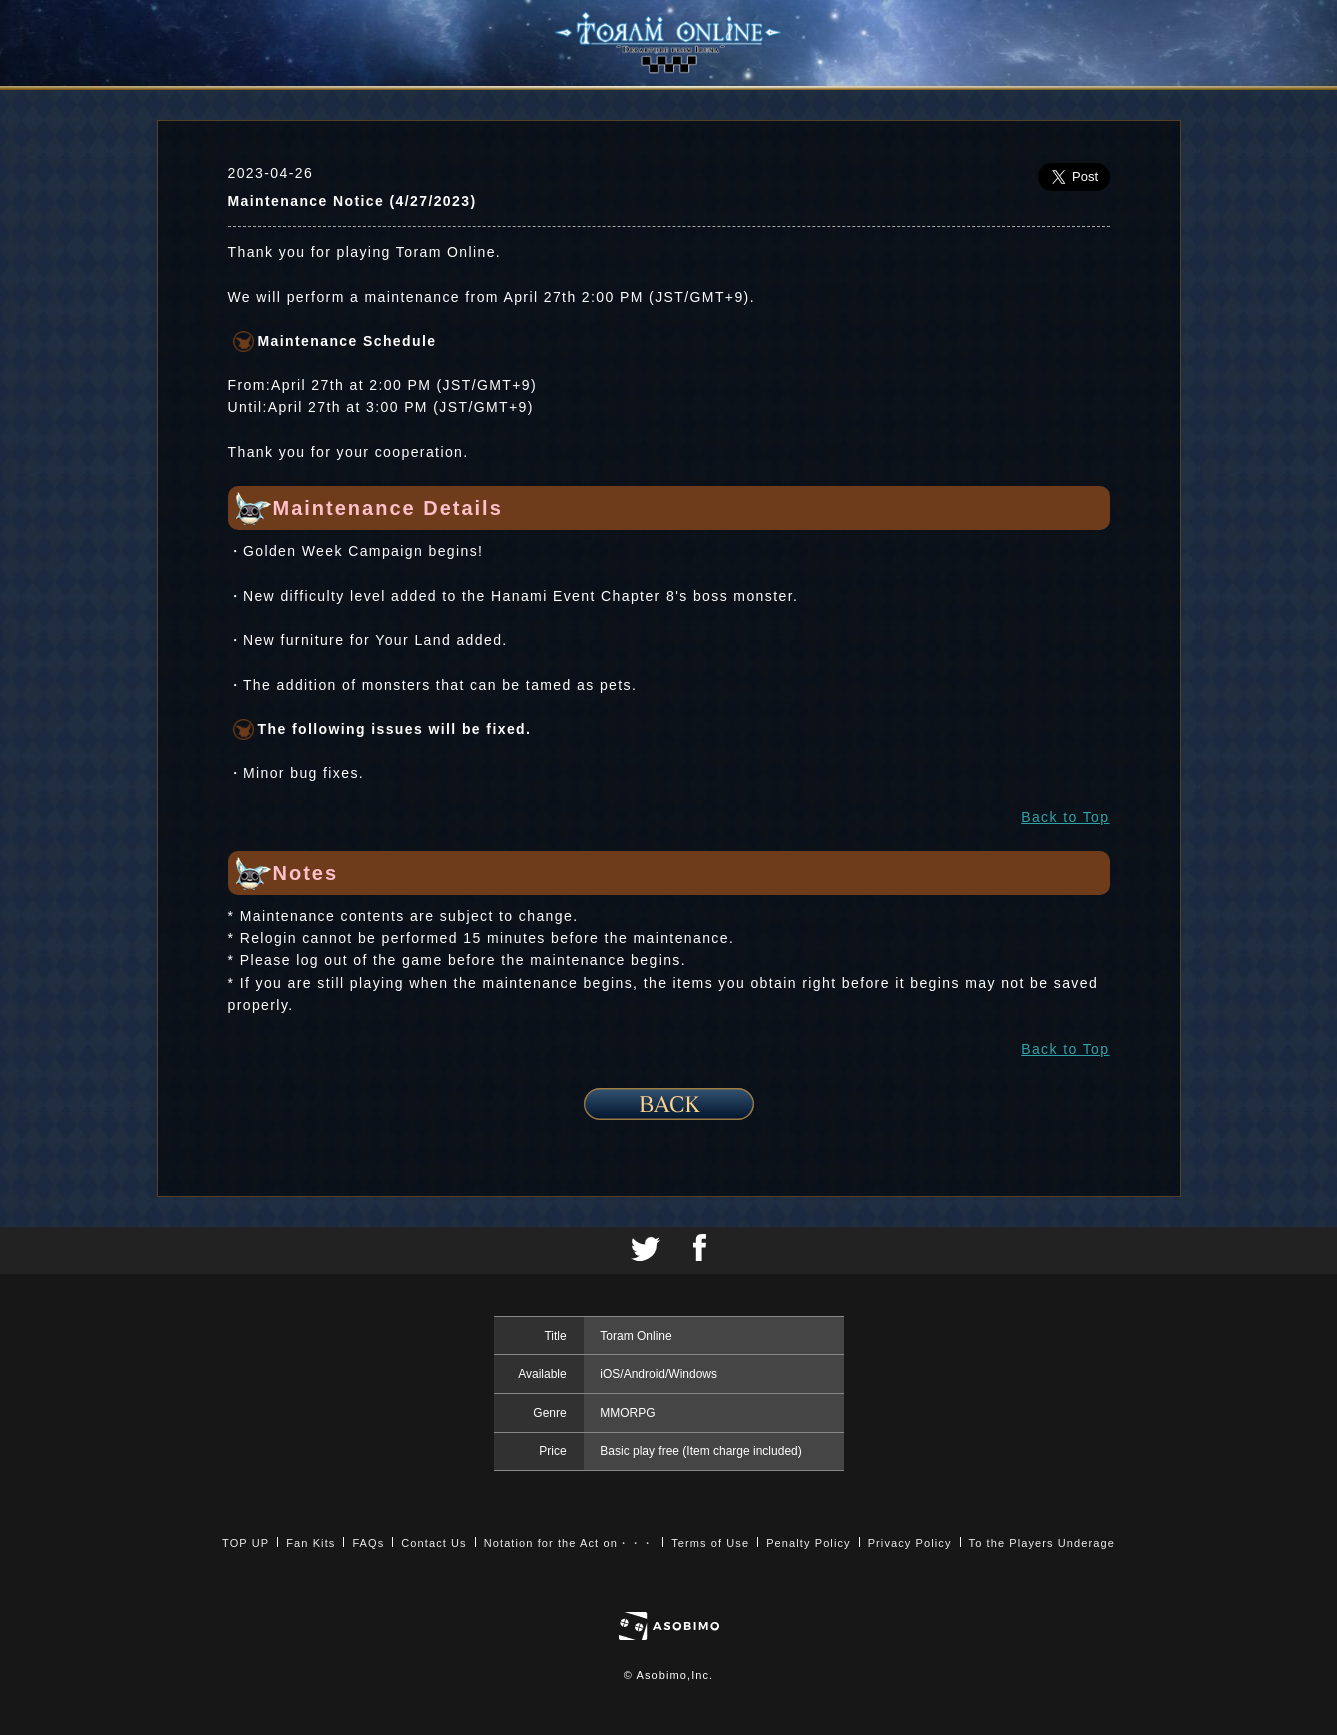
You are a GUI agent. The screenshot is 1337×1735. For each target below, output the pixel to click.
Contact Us (433, 1543)
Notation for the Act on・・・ (569, 1543)
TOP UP (245, 1543)
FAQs (368, 1543)
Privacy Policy (910, 1543)
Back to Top (1065, 817)
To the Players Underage (1042, 1543)
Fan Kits (310, 1543)
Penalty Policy (808, 1543)
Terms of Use (710, 1543)
